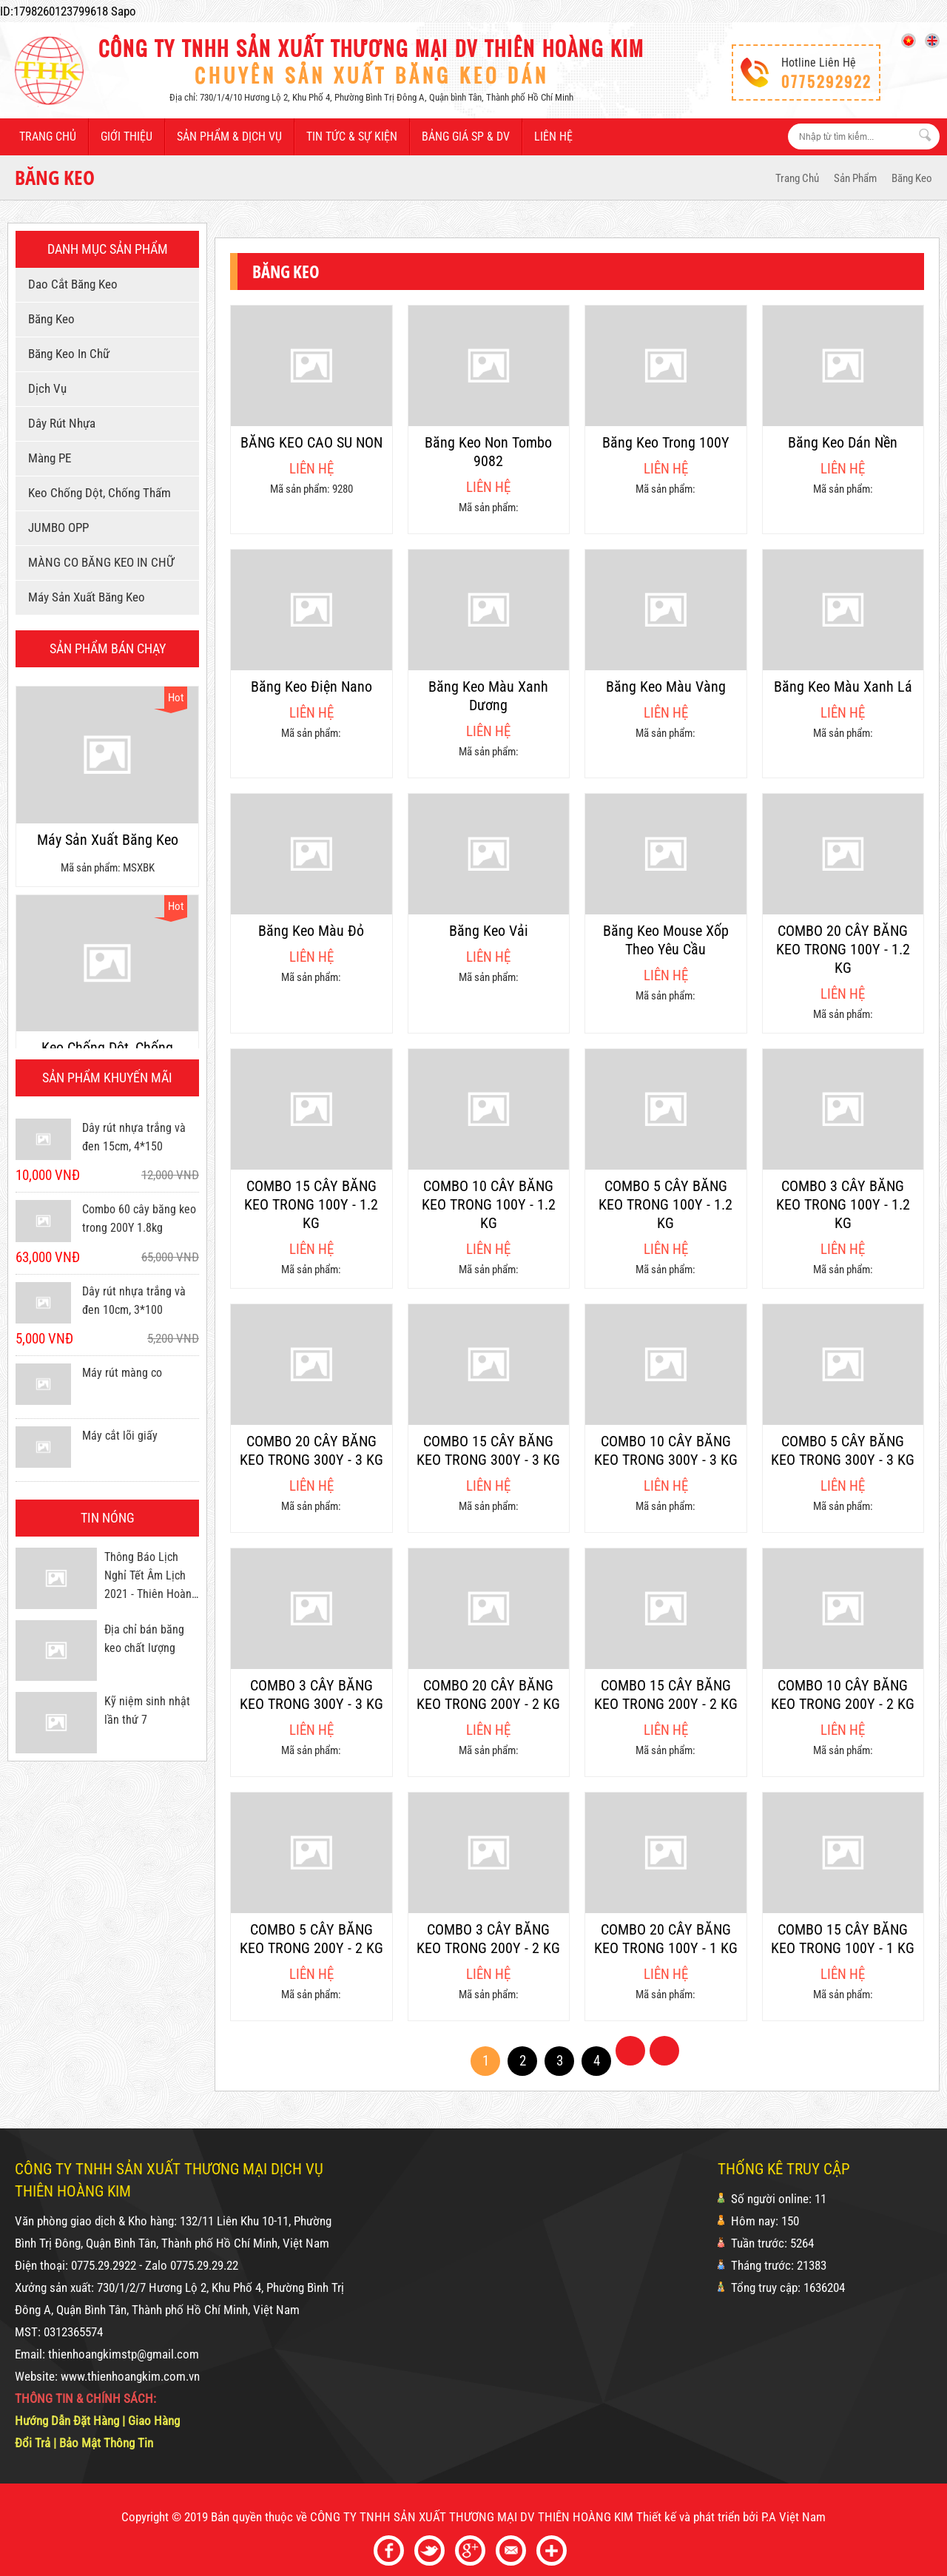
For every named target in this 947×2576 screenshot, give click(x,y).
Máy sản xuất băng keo (84, 597)
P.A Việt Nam (793, 2516)
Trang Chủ (797, 178)
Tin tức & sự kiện (351, 136)
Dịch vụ (45, 388)
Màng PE (47, 458)
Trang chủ (47, 136)
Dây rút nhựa (59, 423)
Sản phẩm (855, 178)
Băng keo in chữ (66, 353)
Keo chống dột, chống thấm (97, 492)
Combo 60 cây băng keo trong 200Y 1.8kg (139, 1218)
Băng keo (912, 178)
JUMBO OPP (56, 527)
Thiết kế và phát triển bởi (697, 2516)
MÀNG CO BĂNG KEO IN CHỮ (98, 562)
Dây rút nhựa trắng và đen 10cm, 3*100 (134, 1300)
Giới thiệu (126, 136)
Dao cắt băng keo (70, 284)
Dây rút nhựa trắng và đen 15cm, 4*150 (134, 1137)
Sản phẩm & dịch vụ (229, 136)
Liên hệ (553, 136)
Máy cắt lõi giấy (120, 1436)
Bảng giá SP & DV (466, 136)
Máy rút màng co (122, 1373)
